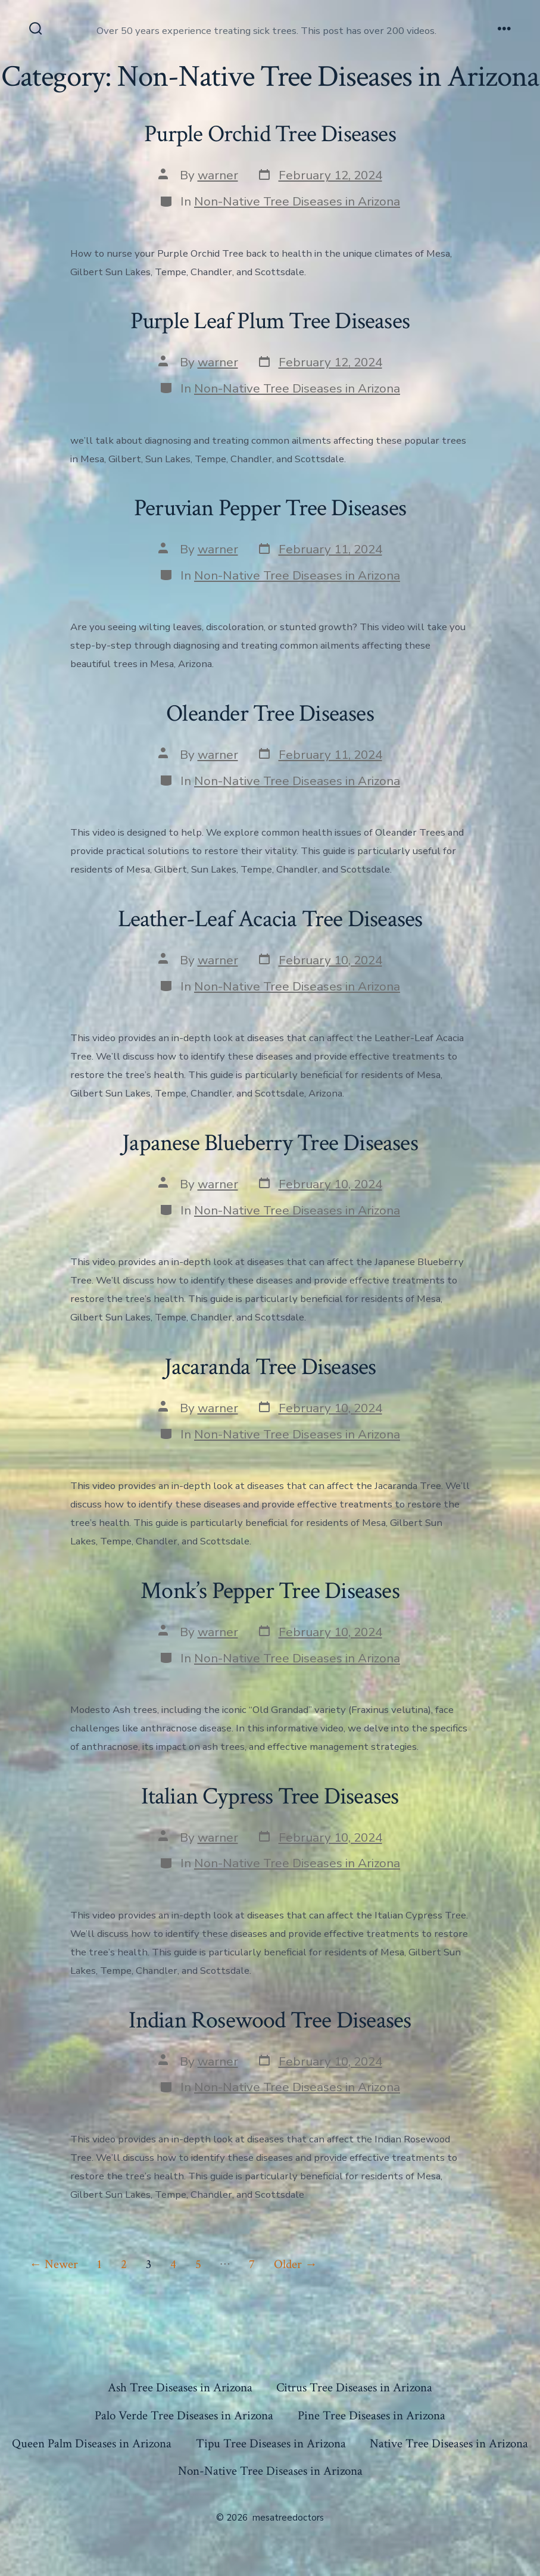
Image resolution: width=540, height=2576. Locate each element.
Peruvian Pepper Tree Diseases (270, 508)
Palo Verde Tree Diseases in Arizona (184, 2415)
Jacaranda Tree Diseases (270, 1366)
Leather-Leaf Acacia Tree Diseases (270, 919)
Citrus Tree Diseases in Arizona (354, 2387)
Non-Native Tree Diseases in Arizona (297, 201)
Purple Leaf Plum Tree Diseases (270, 321)
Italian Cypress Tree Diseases (269, 1796)
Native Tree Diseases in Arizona (449, 2443)
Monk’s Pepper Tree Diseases (270, 1590)
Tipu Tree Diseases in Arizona (271, 2443)
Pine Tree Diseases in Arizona (371, 2415)
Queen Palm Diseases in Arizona (91, 2443)
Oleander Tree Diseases (270, 713)
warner (218, 175)
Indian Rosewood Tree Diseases (270, 2020)
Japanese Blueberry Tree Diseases (270, 1142)
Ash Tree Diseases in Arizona (180, 2387)
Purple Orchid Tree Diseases (270, 134)
